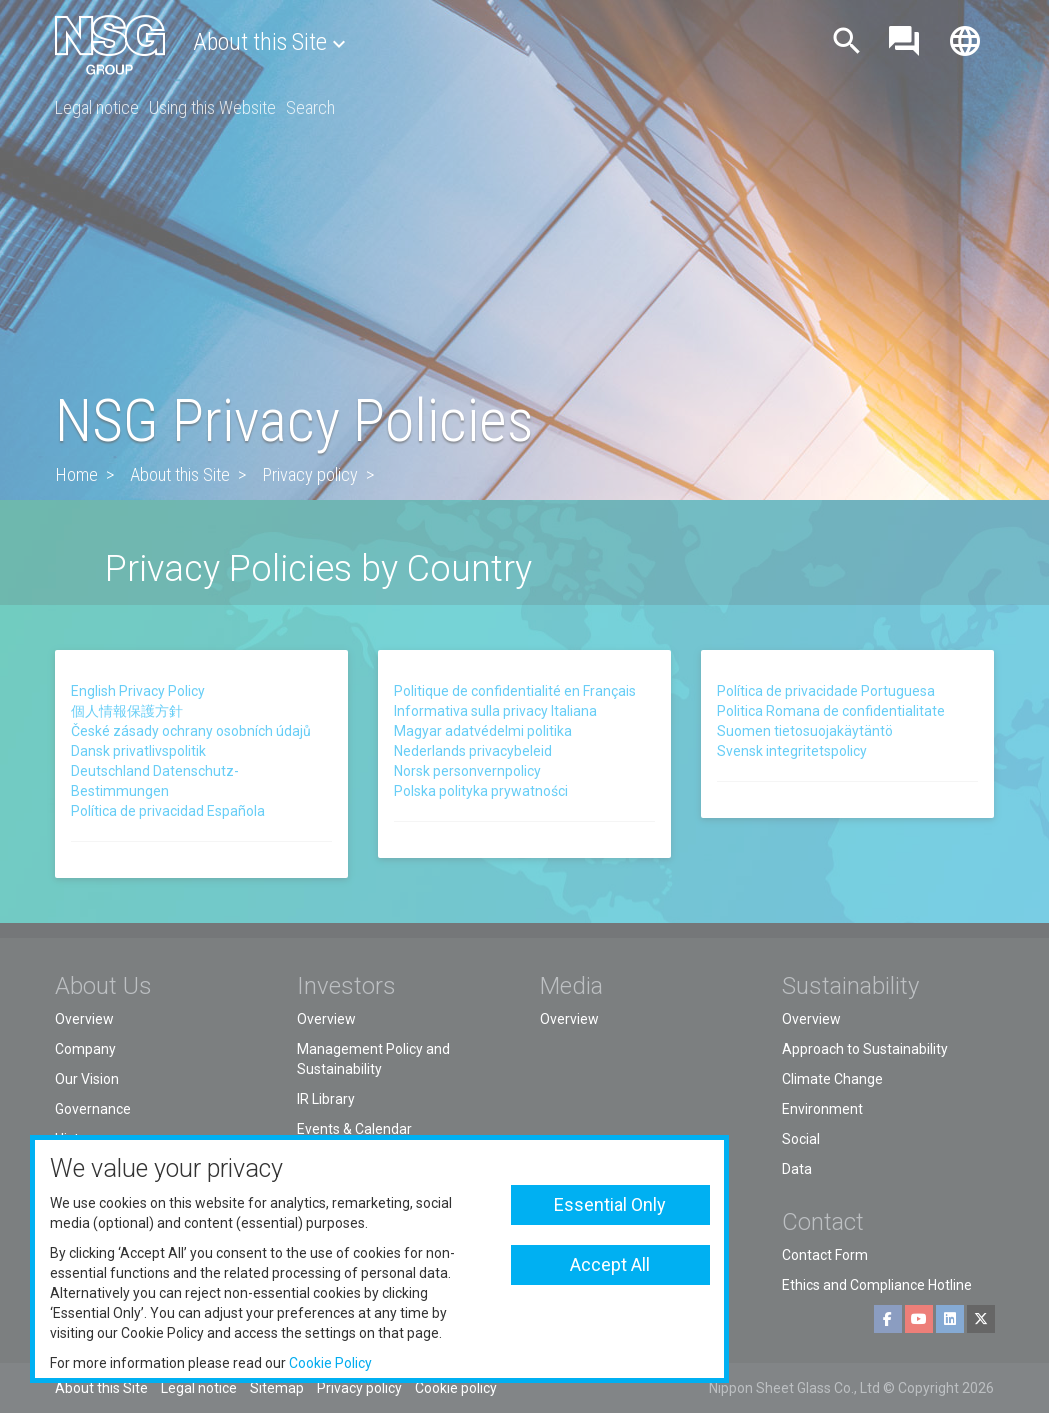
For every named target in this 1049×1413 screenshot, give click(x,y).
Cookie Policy (330, 1363)
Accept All (610, 1264)
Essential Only (610, 1204)
